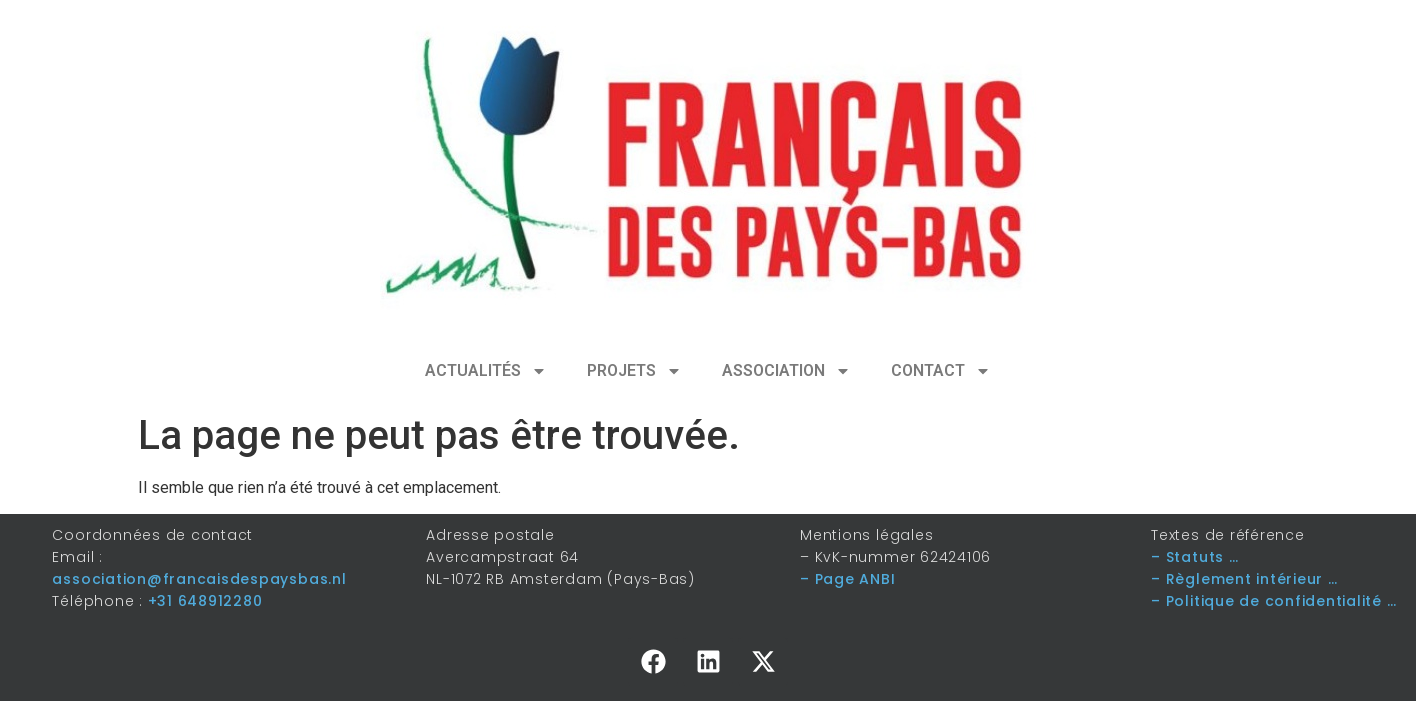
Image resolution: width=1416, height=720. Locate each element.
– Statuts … (1194, 557)
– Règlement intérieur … (1244, 579)
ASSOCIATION (786, 371)
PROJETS (634, 371)
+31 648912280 (205, 601)
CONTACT (941, 371)
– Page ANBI (847, 579)
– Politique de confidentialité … (1273, 601)
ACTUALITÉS (486, 371)
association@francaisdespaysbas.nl (199, 579)
